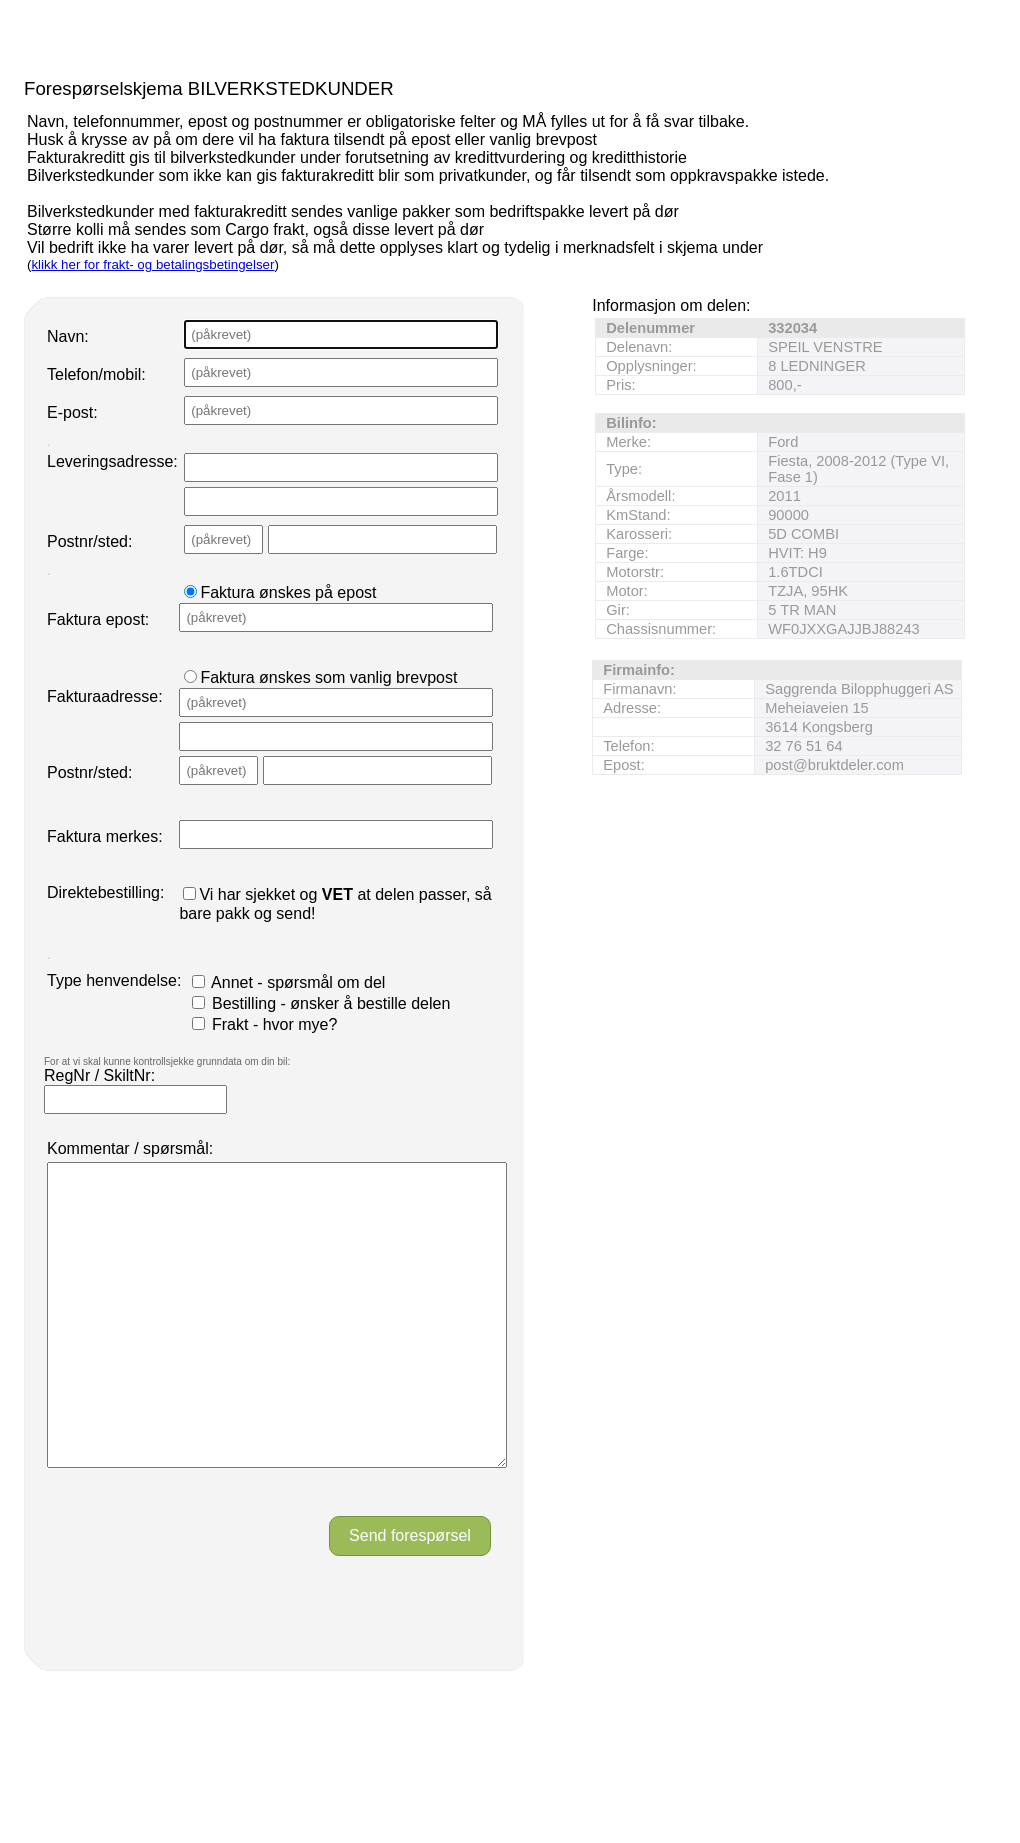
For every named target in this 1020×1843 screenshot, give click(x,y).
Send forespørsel (410, 1595)
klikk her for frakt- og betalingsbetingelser (152, 264)
